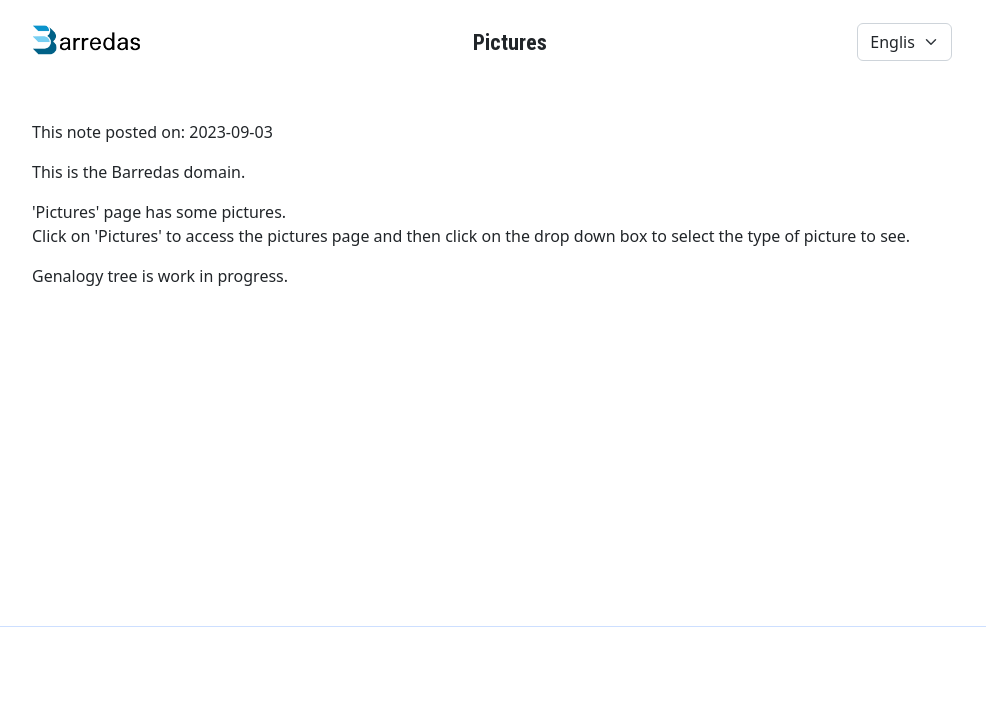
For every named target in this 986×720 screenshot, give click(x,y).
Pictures (510, 42)
